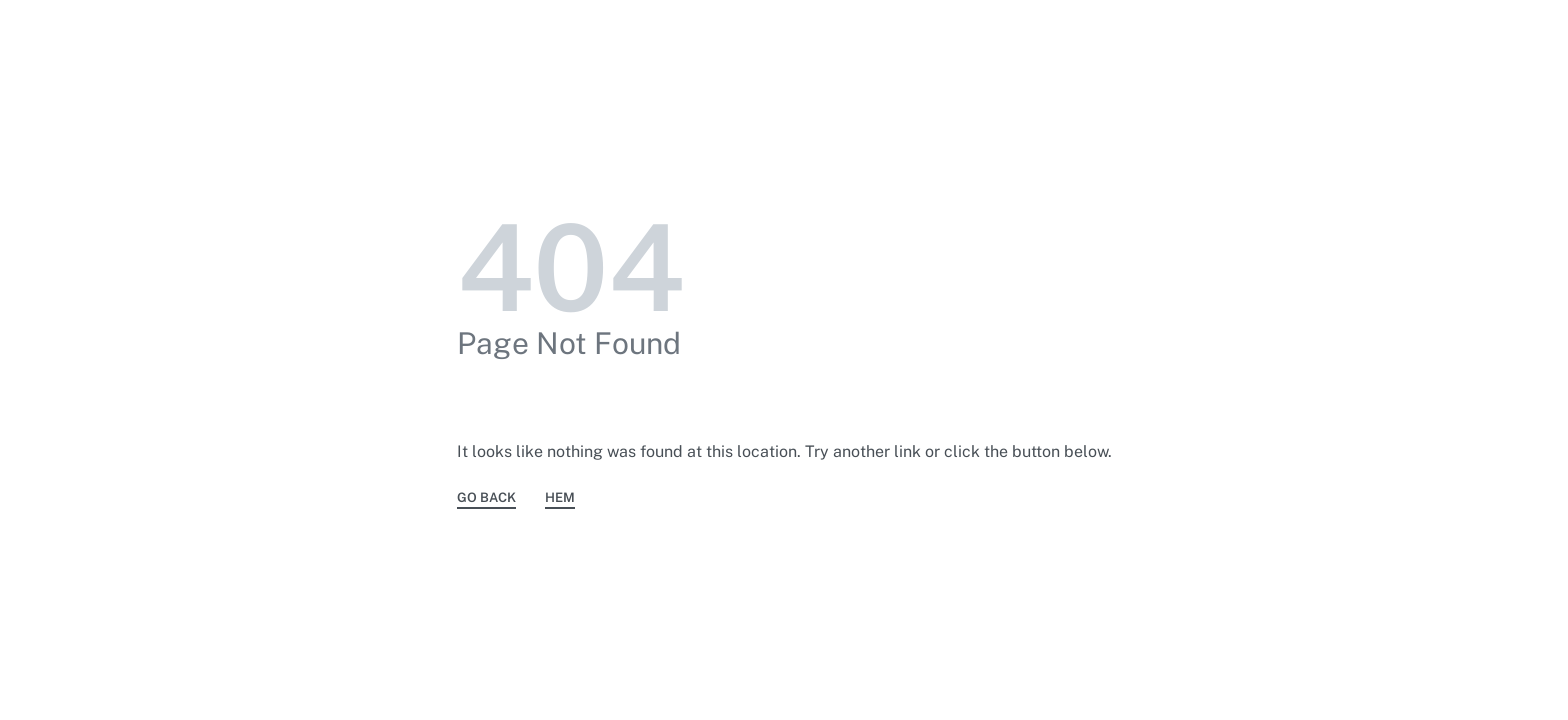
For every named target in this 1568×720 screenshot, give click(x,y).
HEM (560, 498)
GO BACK (486, 498)
